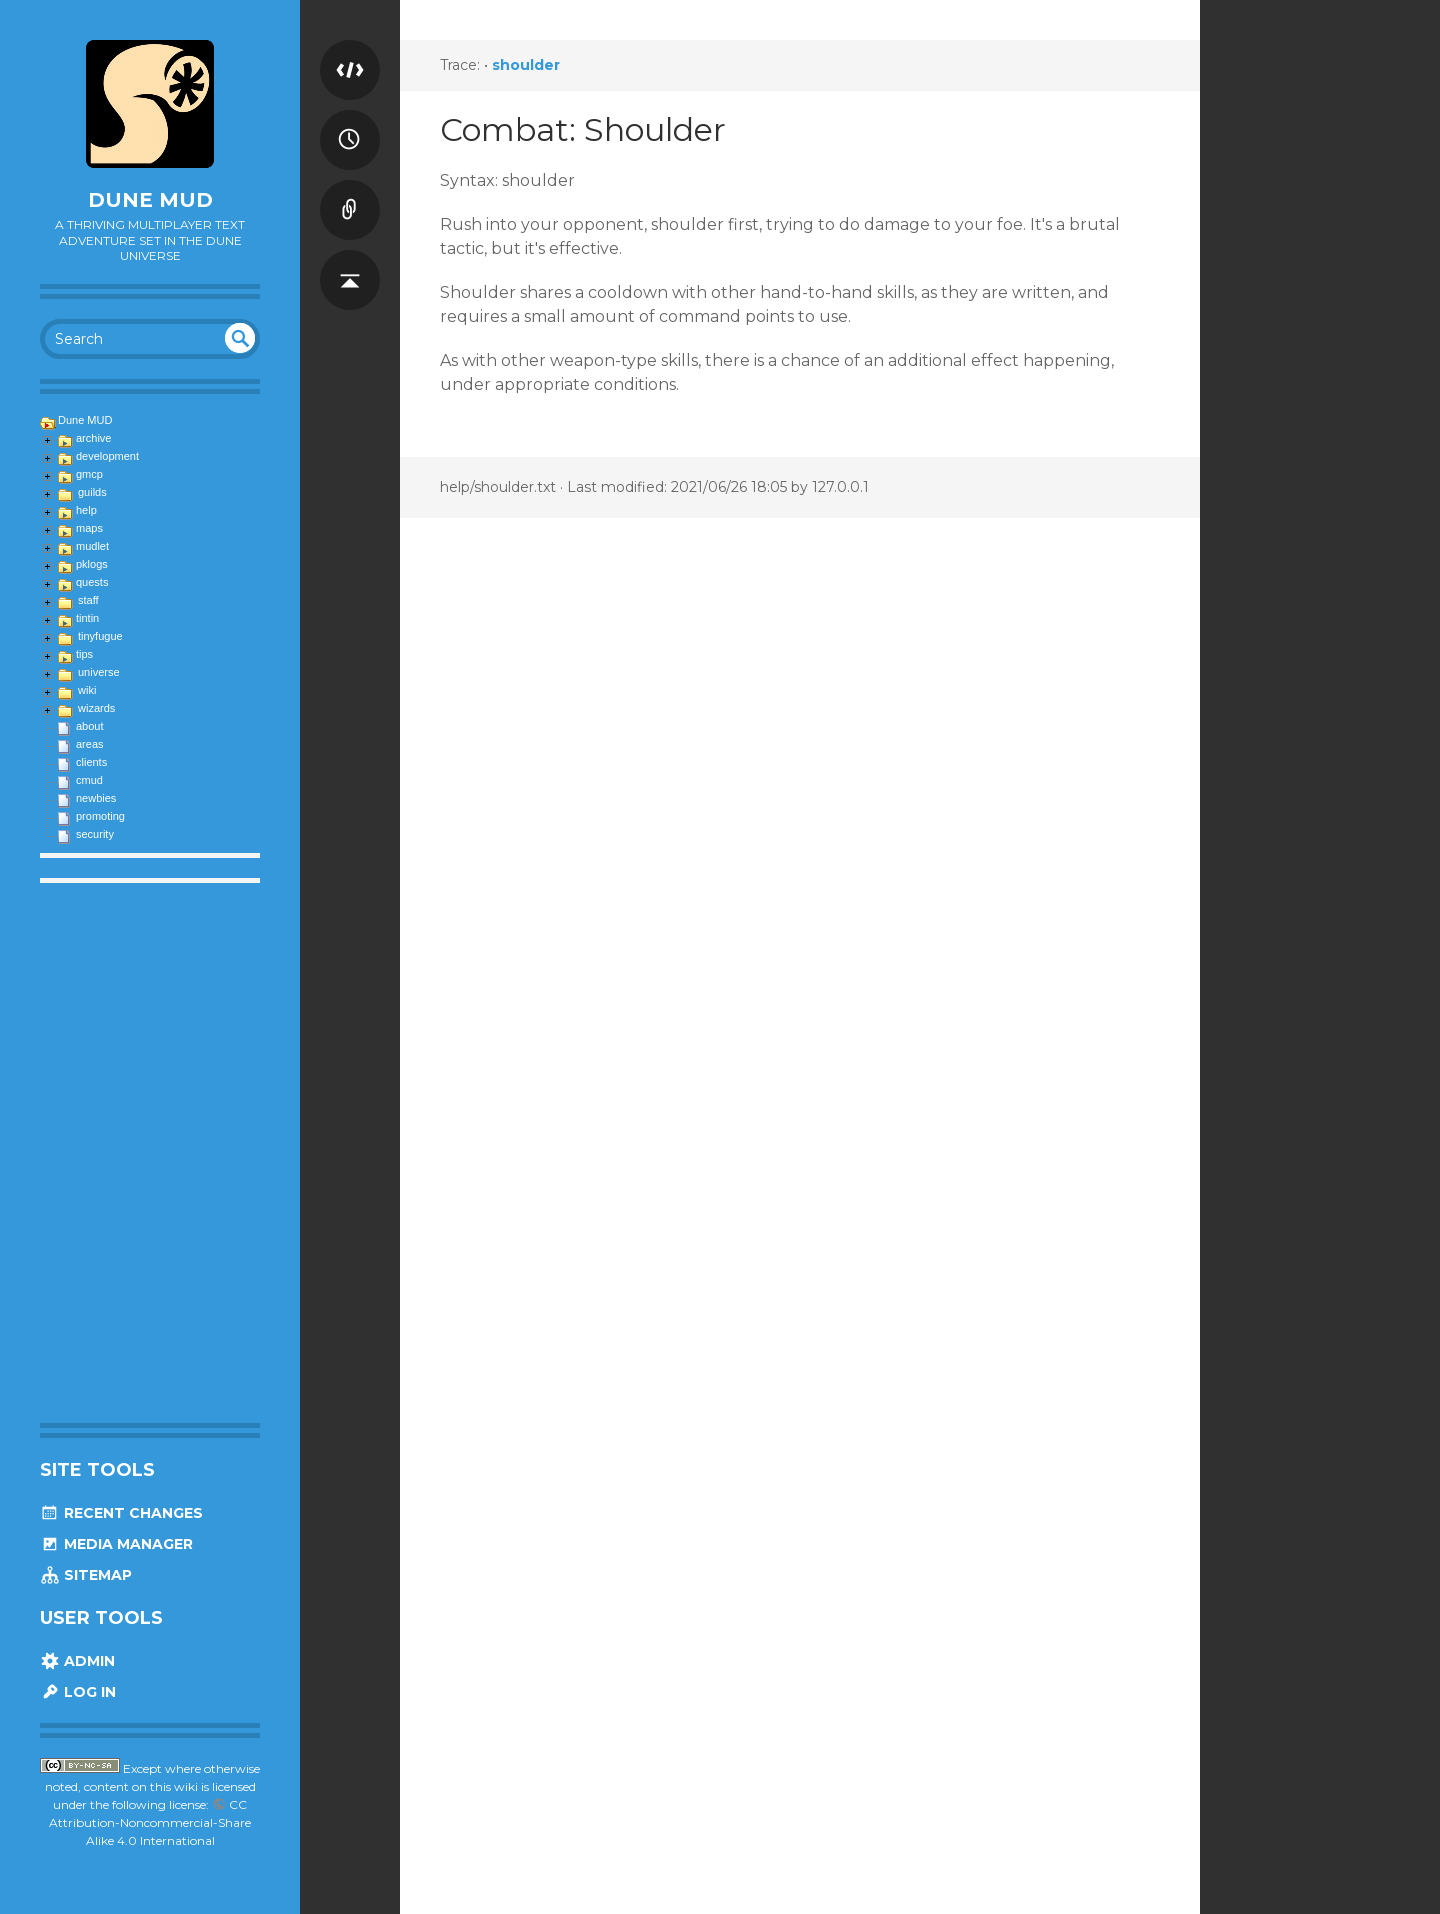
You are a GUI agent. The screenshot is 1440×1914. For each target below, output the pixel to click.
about (90, 726)
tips (84, 654)
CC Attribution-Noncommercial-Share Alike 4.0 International (150, 1822)
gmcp (89, 474)
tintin (87, 618)
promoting (100, 816)
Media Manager (116, 1544)
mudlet (92, 546)
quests (92, 582)
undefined (240, 338)
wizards (96, 708)
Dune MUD (150, 200)
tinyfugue (100, 636)
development (107, 456)
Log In (78, 1692)
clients (91, 762)
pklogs (92, 564)
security (95, 834)
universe (99, 672)
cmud (89, 780)
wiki (87, 690)
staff (88, 600)
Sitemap (86, 1575)
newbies (96, 798)
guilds (92, 492)
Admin (77, 1661)
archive (93, 438)
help (86, 510)
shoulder (526, 65)
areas (90, 744)
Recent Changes (121, 1513)
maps (89, 528)
